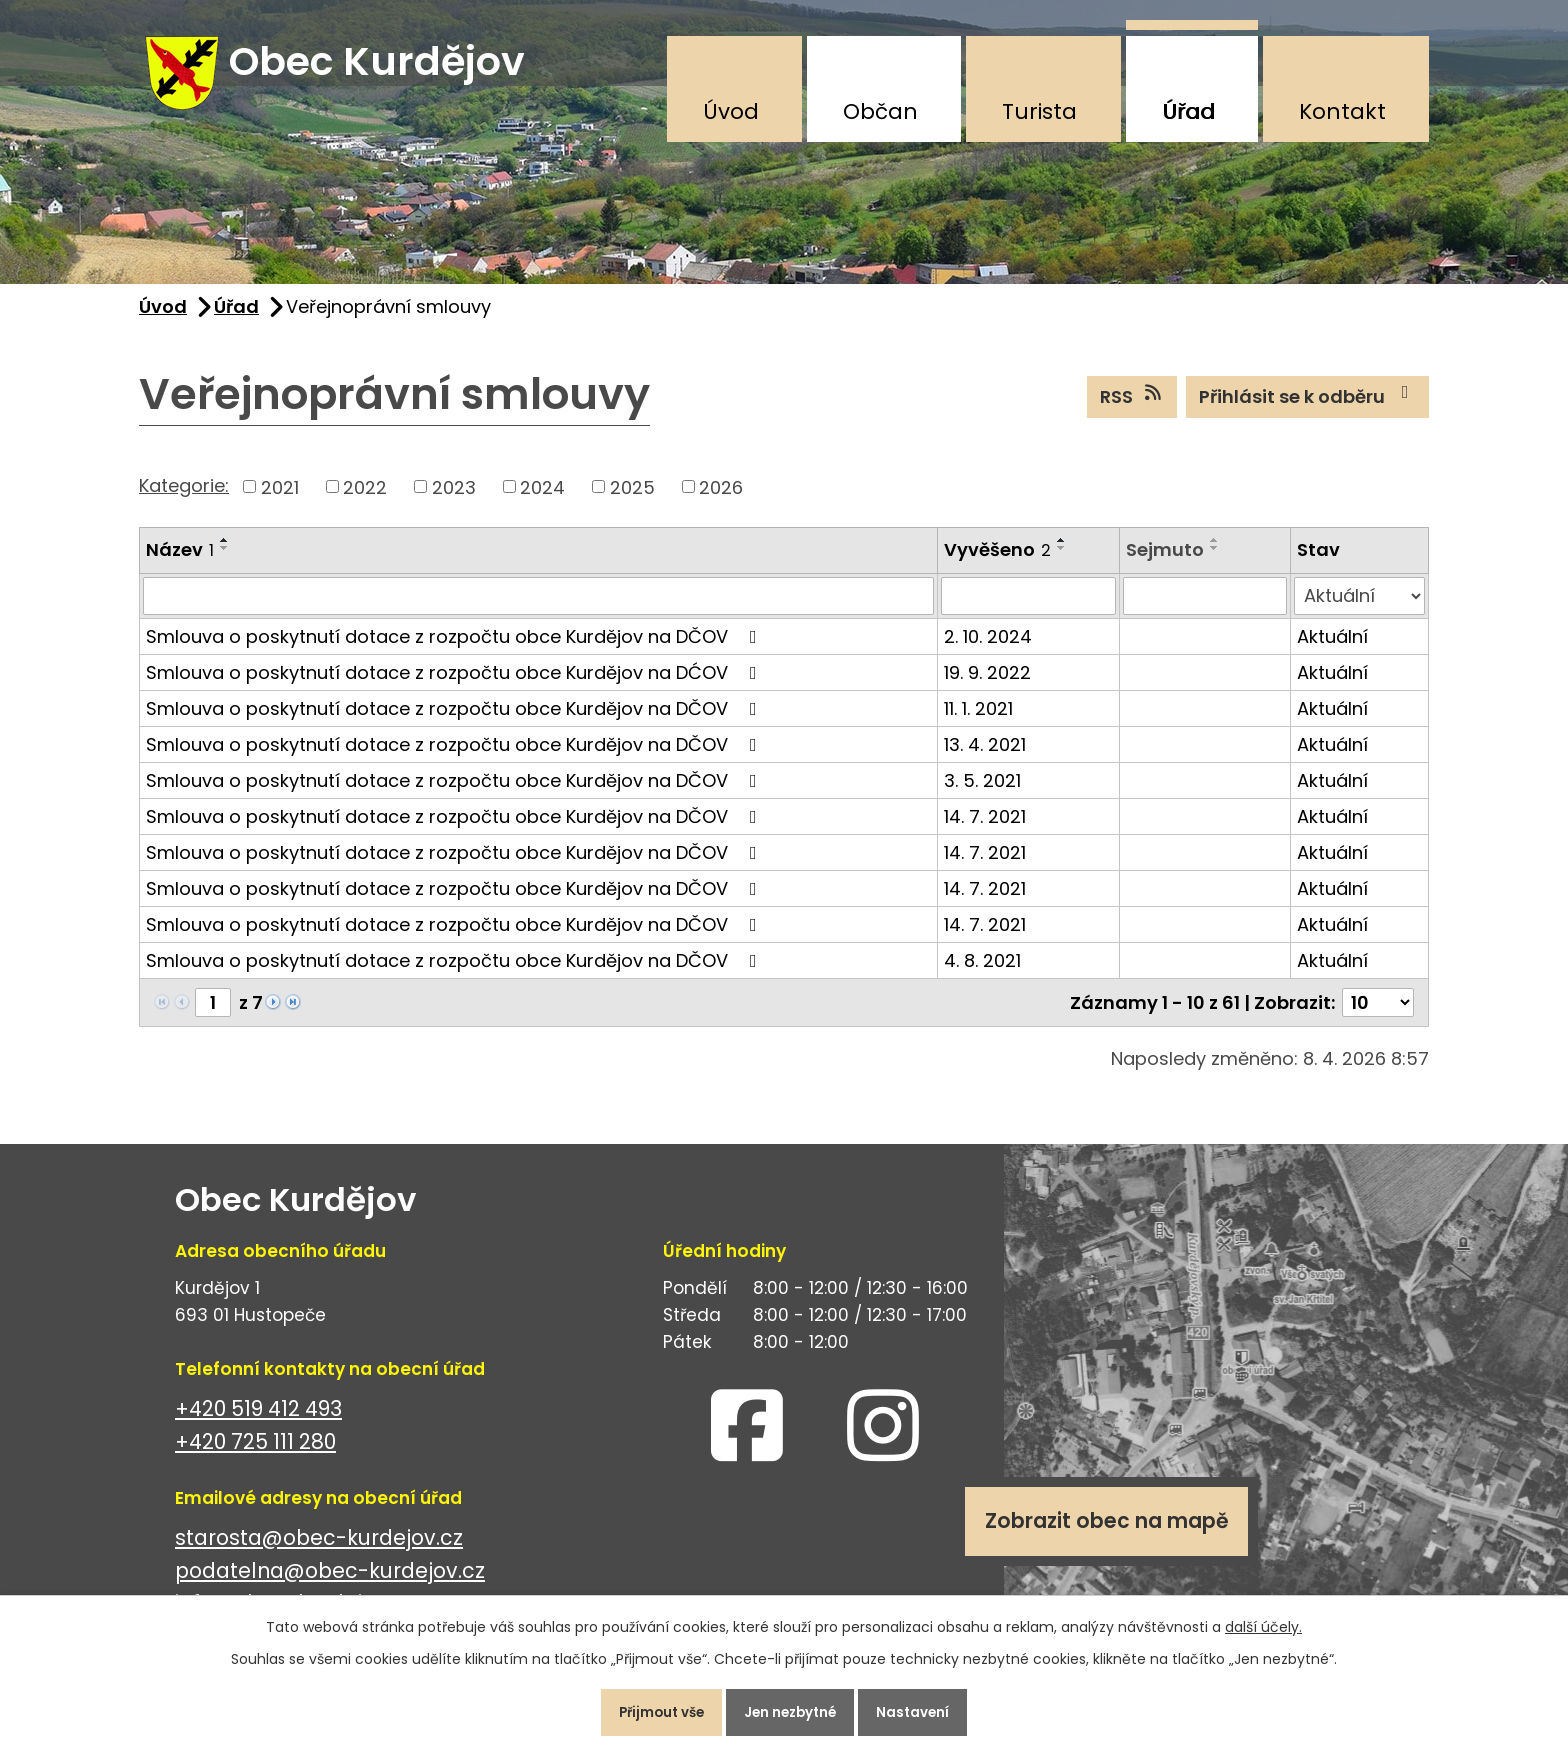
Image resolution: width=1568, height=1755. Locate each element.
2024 (542, 498)
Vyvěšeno (997, 561)
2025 (632, 498)
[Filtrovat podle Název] (538, 608)
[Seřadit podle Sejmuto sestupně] (1215, 560)
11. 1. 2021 (978, 720)
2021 (280, 498)
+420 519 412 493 (258, 1420)
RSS (1132, 408)
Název (180, 561)
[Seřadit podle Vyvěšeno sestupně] (1062, 560)
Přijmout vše (647, 1709)
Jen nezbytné (792, 1709)
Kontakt (1342, 111)
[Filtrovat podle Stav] (1359, 608)
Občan (880, 111)
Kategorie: (184, 496)
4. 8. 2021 (982, 972)
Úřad (1188, 111)
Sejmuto (1165, 561)
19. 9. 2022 (987, 684)
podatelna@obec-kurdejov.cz (330, 1582)
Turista (1039, 111)
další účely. (1263, 1620)
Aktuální (1332, 648)
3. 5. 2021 (982, 792)
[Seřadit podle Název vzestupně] (225, 552)
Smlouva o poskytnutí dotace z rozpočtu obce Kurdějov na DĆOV (455, 684)
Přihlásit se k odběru (1308, 408)
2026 (721, 498)
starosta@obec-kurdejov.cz (319, 1549)
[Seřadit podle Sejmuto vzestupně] (1215, 552)
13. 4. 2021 (985, 756)
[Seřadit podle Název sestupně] (225, 560)
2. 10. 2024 (988, 648)
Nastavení (928, 1709)
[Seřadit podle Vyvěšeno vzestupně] (1062, 552)
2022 (365, 498)
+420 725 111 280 (255, 1453)
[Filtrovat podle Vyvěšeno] (1028, 608)
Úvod (731, 111)
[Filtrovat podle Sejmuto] (1205, 608)
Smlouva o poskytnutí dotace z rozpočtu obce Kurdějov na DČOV (455, 648)
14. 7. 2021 (985, 828)
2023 (454, 498)
